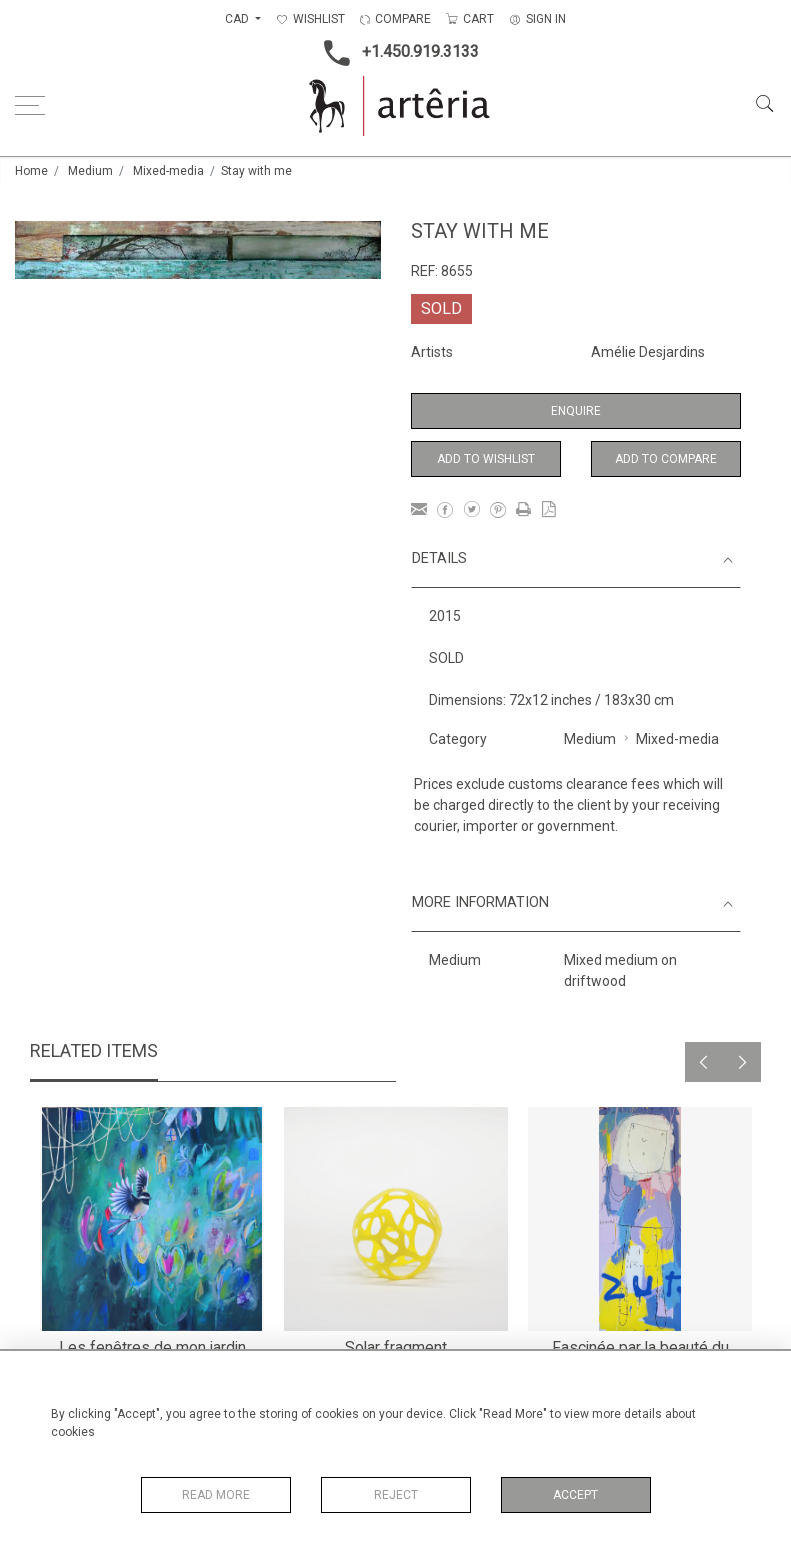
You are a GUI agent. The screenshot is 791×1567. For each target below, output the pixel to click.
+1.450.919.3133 (395, 53)
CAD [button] (238, 19)
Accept (575, 1495)
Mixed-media (168, 171)
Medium (90, 171)
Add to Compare (666, 459)
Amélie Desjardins (648, 352)
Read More (216, 1495)
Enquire (576, 411)
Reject (396, 1495)
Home (31, 171)
